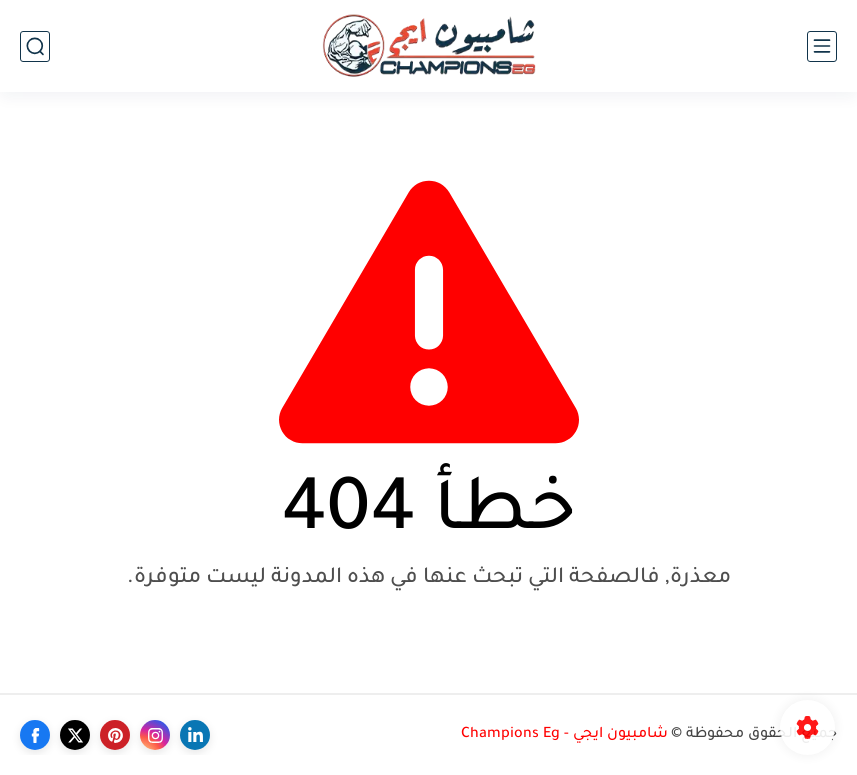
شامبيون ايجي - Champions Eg (564, 735)
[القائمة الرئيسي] (822, 46)
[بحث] (35, 46)
